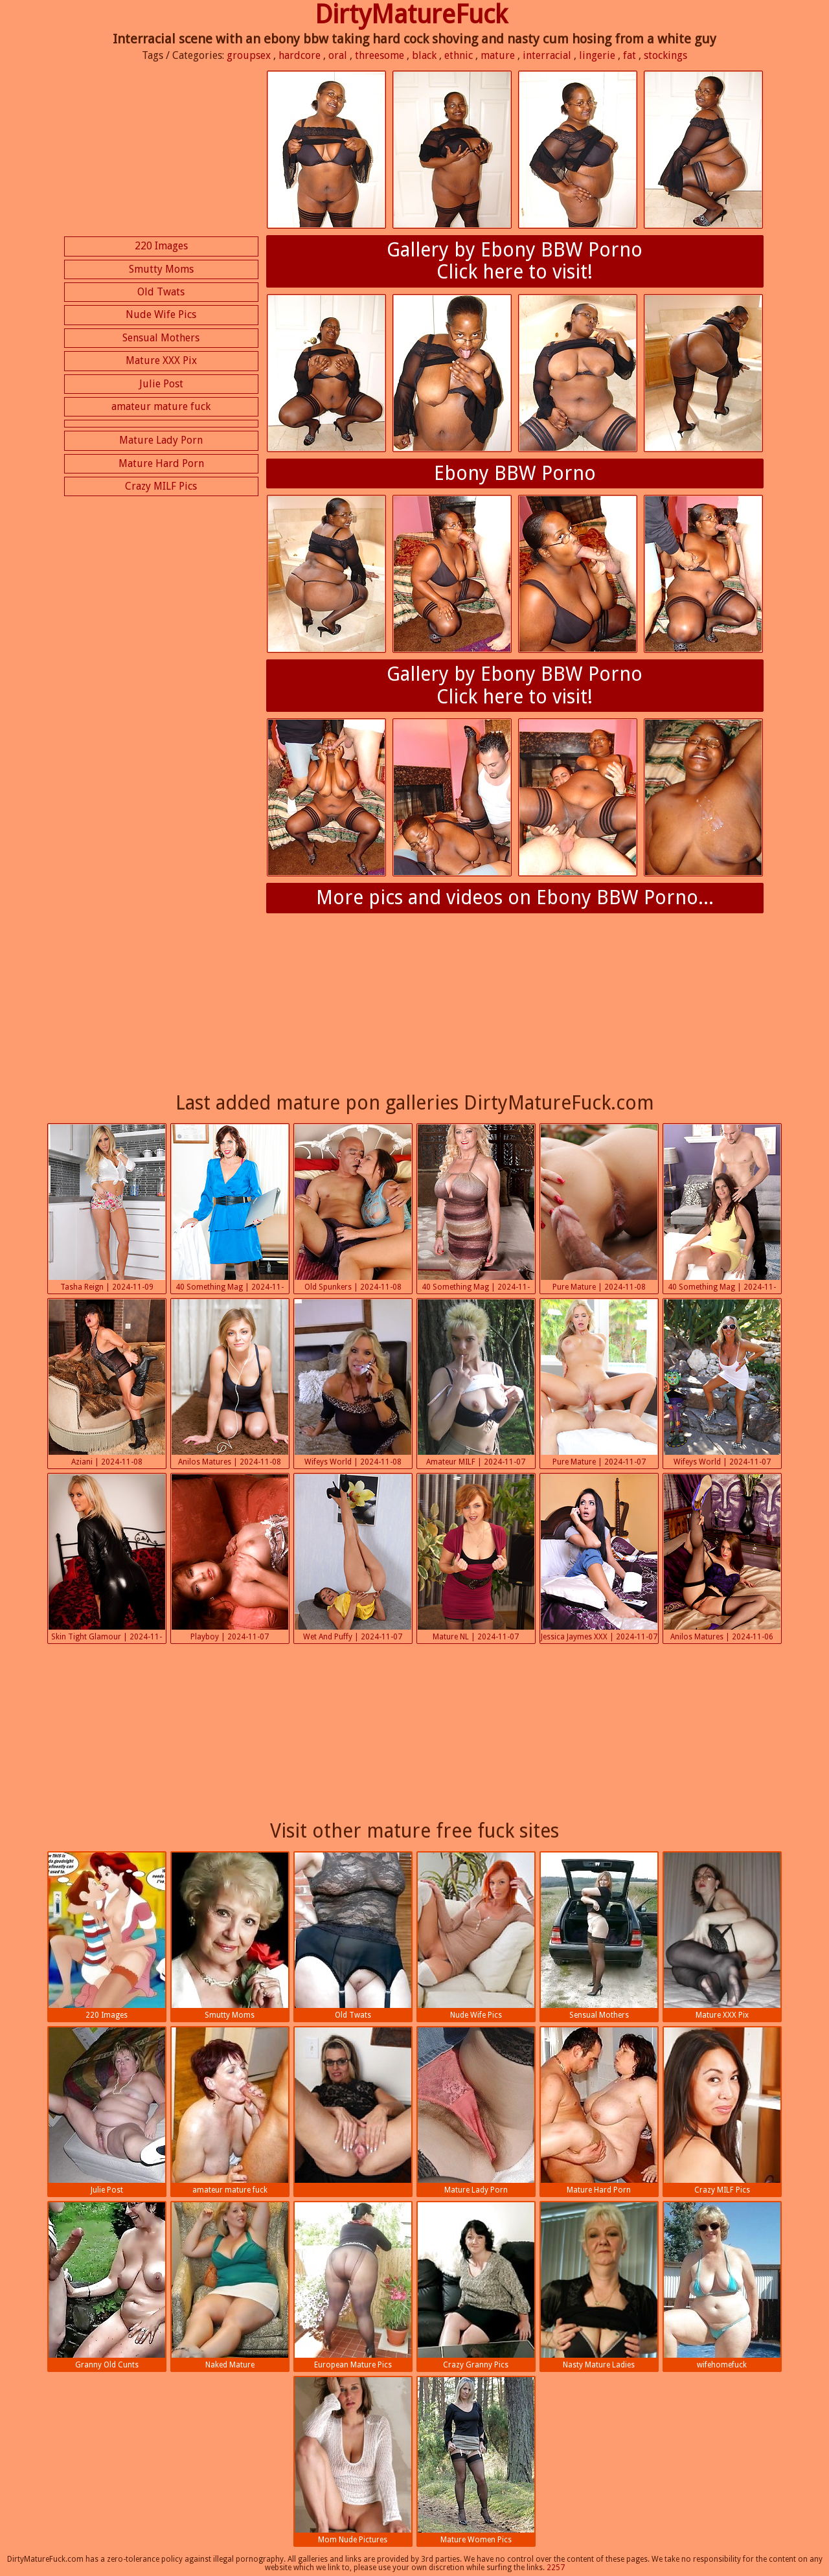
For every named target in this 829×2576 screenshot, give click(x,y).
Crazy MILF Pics (161, 486)
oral (337, 55)
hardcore (299, 55)
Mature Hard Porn (161, 463)
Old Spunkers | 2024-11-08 (353, 1208)
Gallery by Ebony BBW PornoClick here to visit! (514, 261)
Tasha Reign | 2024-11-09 (107, 1208)
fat (629, 55)
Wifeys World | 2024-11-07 (722, 1382)
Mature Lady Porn (161, 440)
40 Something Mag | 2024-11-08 (230, 1209)
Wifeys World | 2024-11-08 (353, 1382)
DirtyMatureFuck (411, 14)
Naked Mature (230, 2285)
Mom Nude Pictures (353, 2460)
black (424, 55)
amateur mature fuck (160, 406)
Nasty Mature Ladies (599, 2285)
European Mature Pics (353, 2285)
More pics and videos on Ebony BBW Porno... (515, 897)
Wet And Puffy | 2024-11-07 (353, 1557)
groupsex (249, 55)
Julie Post (161, 384)
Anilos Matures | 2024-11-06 (722, 1557)
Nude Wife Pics (161, 314)
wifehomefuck (722, 2285)
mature (498, 55)
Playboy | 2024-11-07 (230, 1557)
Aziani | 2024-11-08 (107, 1382)
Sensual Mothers (160, 338)
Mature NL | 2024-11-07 (476, 1557)
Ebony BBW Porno (515, 473)
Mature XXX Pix (161, 360)
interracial (547, 55)
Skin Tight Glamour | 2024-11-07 (107, 1559)
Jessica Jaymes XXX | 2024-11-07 (599, 1557)
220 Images (161, 246)
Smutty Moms (161, 269)
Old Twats (161, 292)
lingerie (597, 55)
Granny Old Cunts (107, 2285)
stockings (665, 55)
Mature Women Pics (476, 2460)
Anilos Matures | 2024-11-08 (230, 1382)
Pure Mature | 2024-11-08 (599, 1208)
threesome (379, 55)
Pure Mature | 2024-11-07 (599, 1382)
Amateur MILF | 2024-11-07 (476, 1382)
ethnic (458, 55)
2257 (556, 2567)
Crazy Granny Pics (476, 2285)
